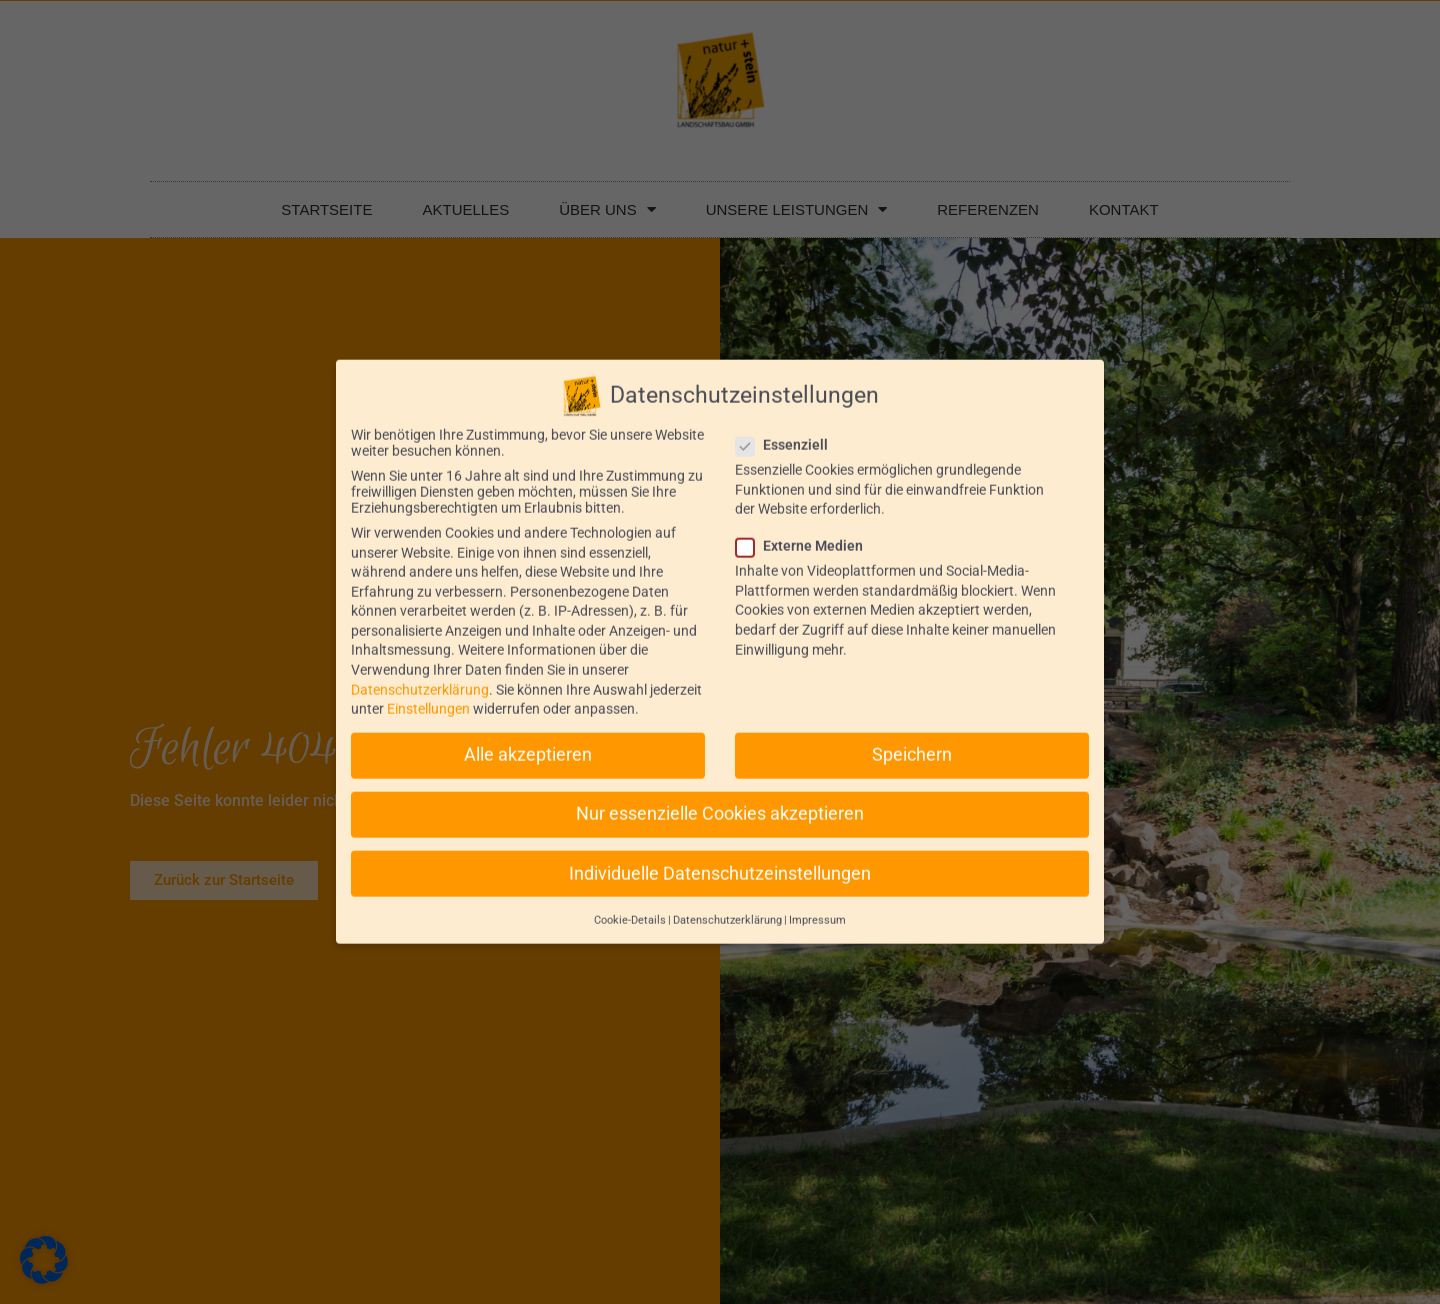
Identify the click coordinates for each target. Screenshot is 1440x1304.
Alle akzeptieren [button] (528, 738)
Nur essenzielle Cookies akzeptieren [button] (720, 797)
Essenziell (788, 428)
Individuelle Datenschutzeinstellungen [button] (720, 857)
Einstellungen (428, 692)
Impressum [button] (817, 903)
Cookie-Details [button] (630, 903)
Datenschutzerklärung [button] (727, 903)
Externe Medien (805, 529)
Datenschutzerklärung (420, 673)
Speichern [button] (912, 738)
